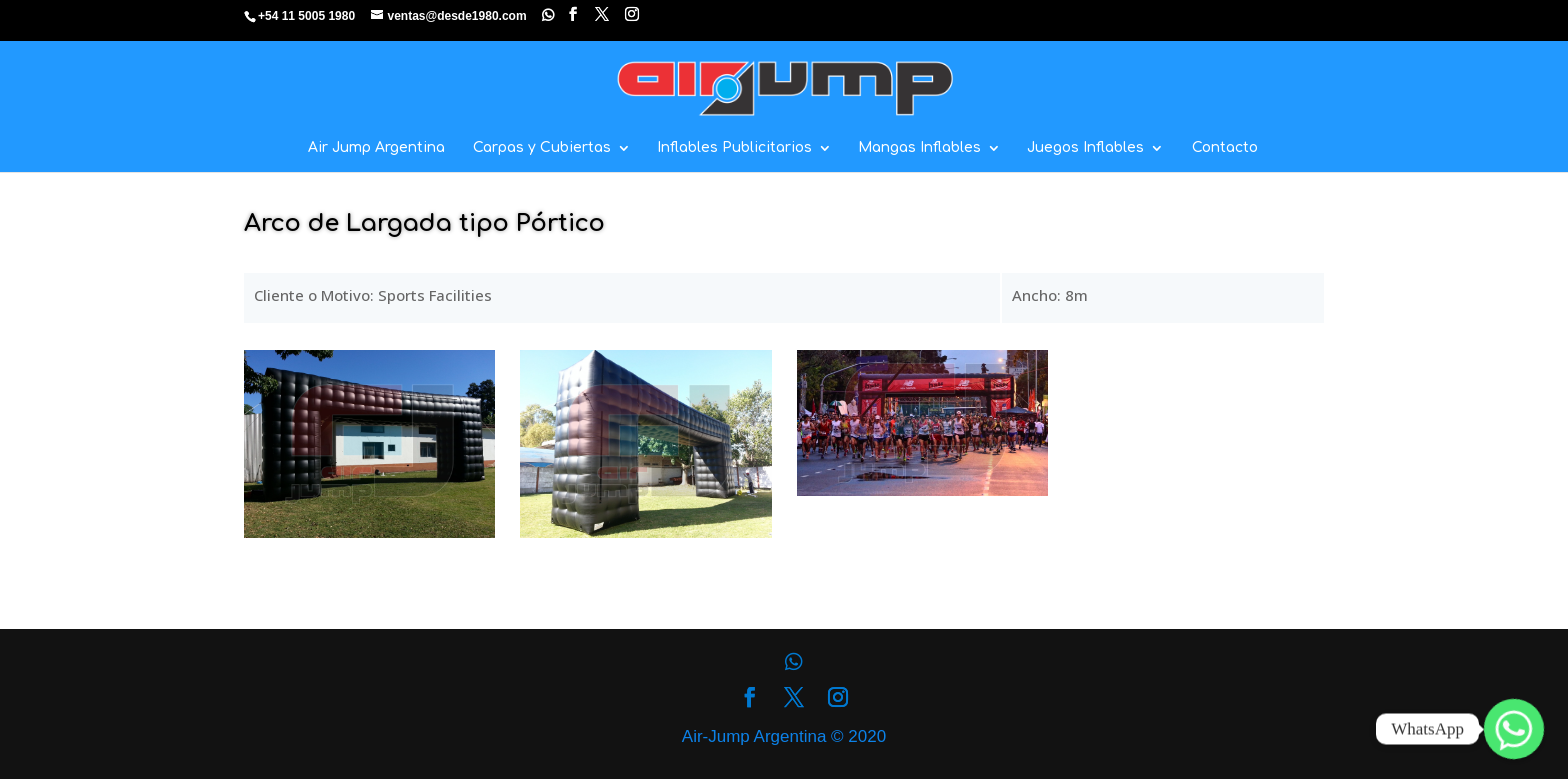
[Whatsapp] (1514, 729)
